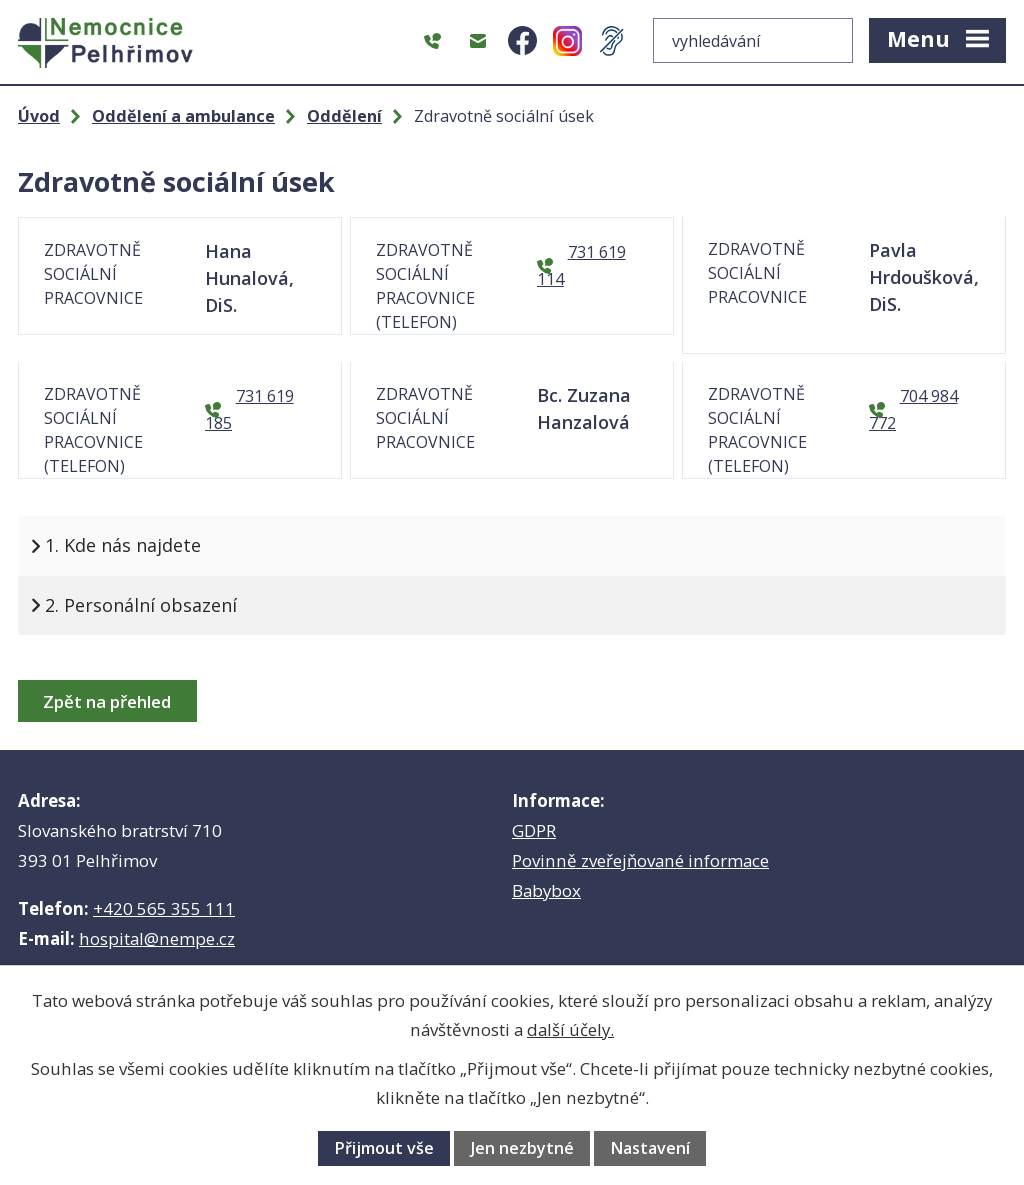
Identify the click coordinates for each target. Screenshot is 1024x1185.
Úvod (39, 116)
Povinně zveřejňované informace (640, 860)
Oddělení (344, 116)
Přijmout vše (384, 1148)
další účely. (570, 1029)
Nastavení (650, 1148)
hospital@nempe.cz (157, 938)
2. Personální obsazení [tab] (141, 605)
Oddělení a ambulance (183, 116)
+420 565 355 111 (164, 908)
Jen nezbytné (522, 1148)
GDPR (534, 830)
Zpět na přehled (107, 701)
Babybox (546, 890)
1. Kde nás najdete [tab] (123, 545)
